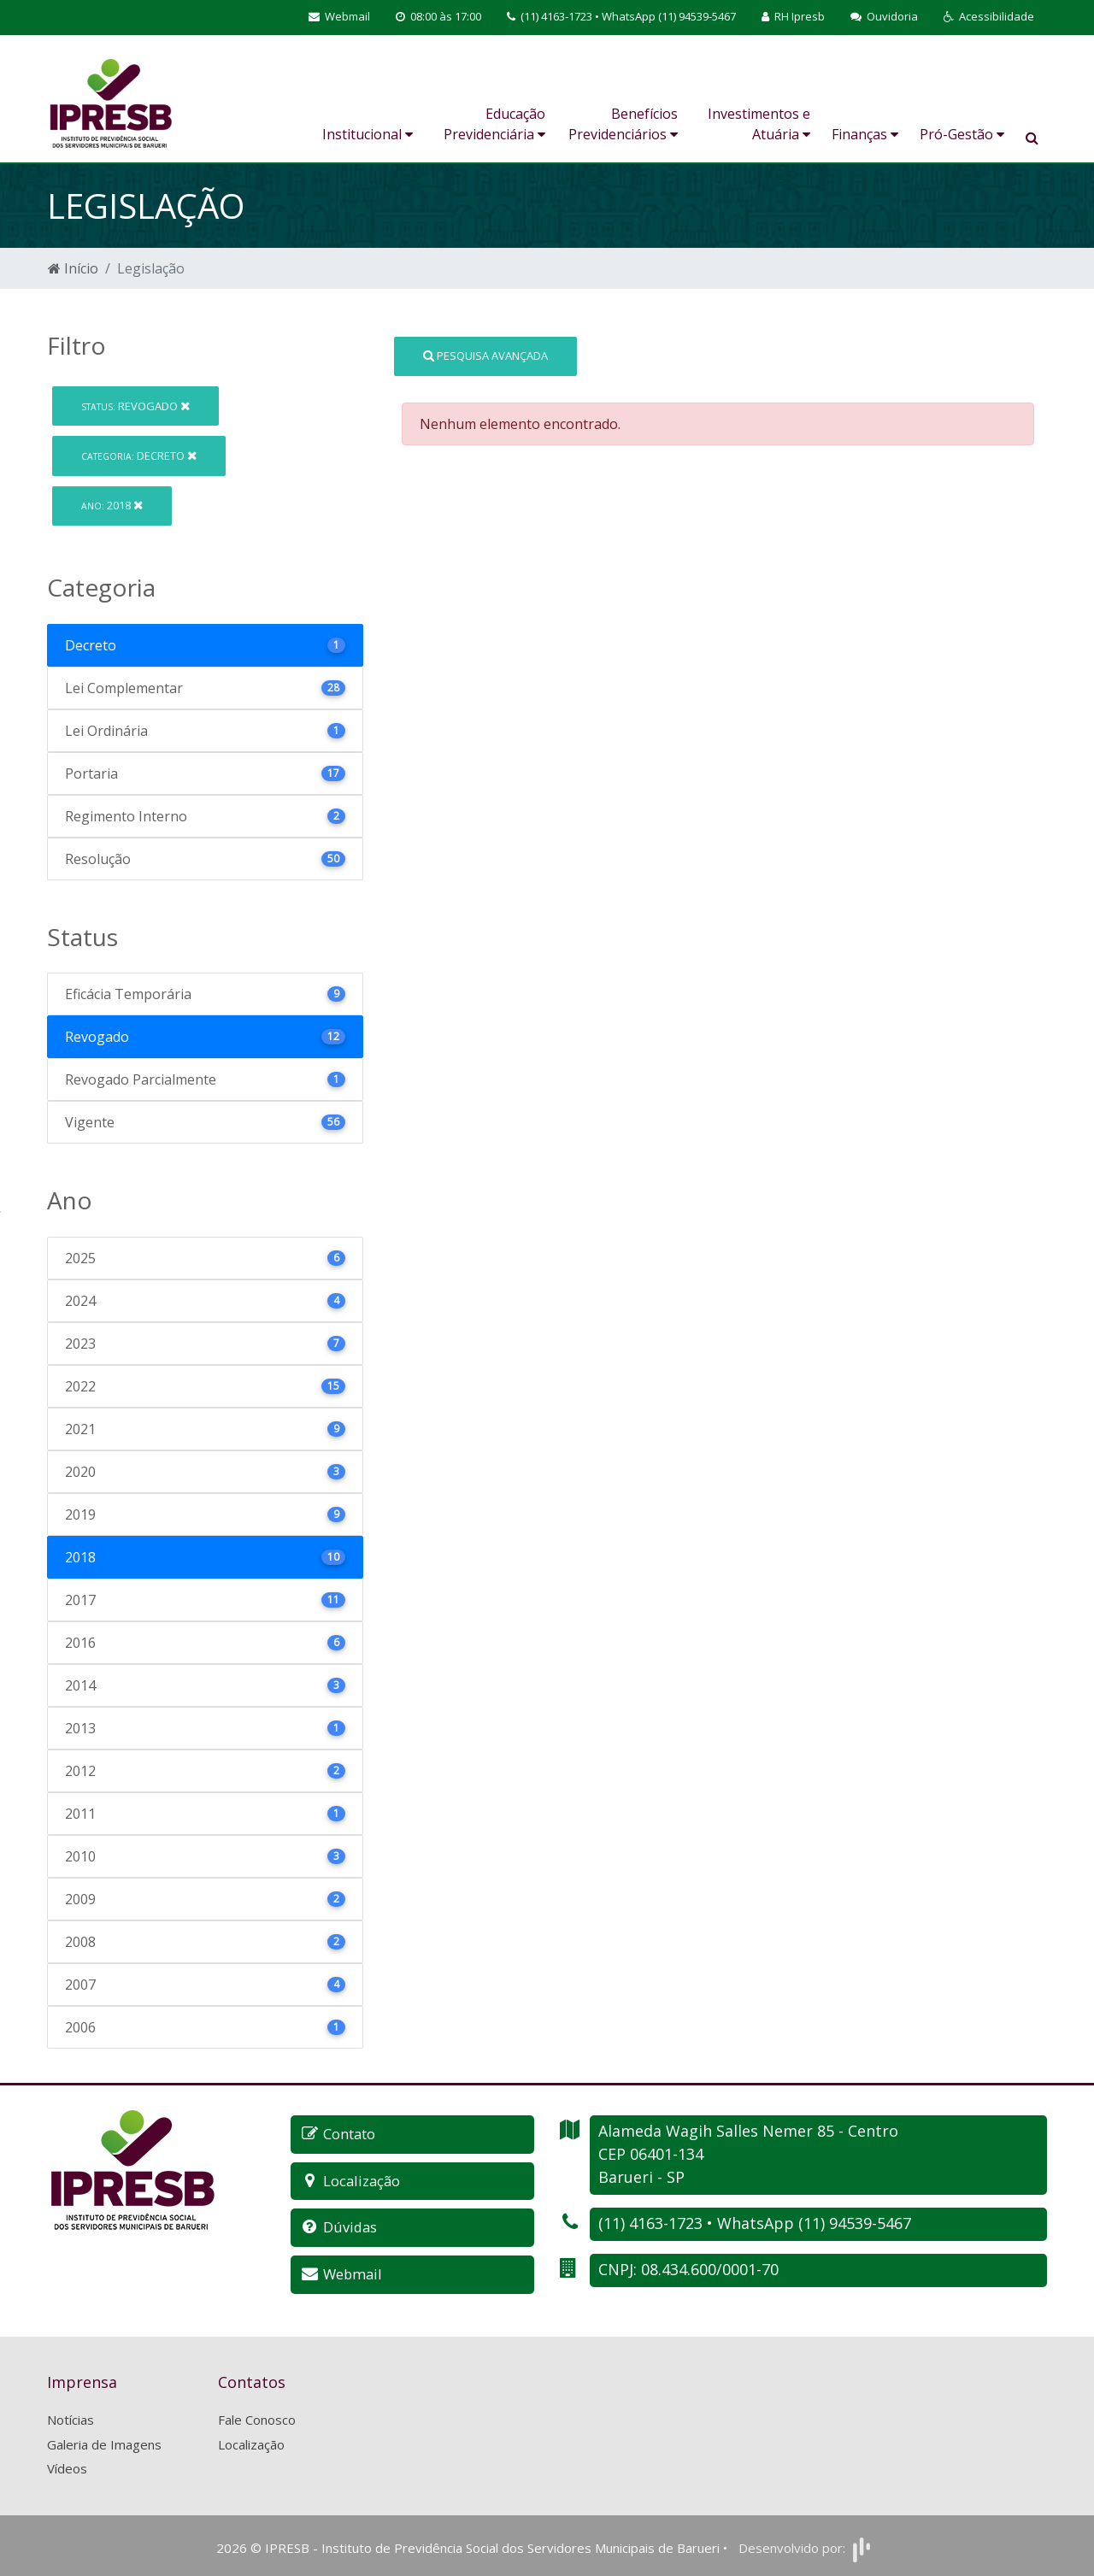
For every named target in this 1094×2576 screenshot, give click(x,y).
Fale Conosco (257, 2417)
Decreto (139, 455)
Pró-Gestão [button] (962, 134)
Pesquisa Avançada (485, 355)
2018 (112, 505)
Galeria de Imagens (104, 2441)
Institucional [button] (367, 134)
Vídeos (67, 2465)
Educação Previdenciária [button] (494, 124)
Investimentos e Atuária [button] (759, 124)
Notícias (70, 2417)
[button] (989, 17)
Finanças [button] (865, 134)
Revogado (135, 406)
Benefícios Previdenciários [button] (623, 124)
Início (73, 268)
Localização (251, 2441)
